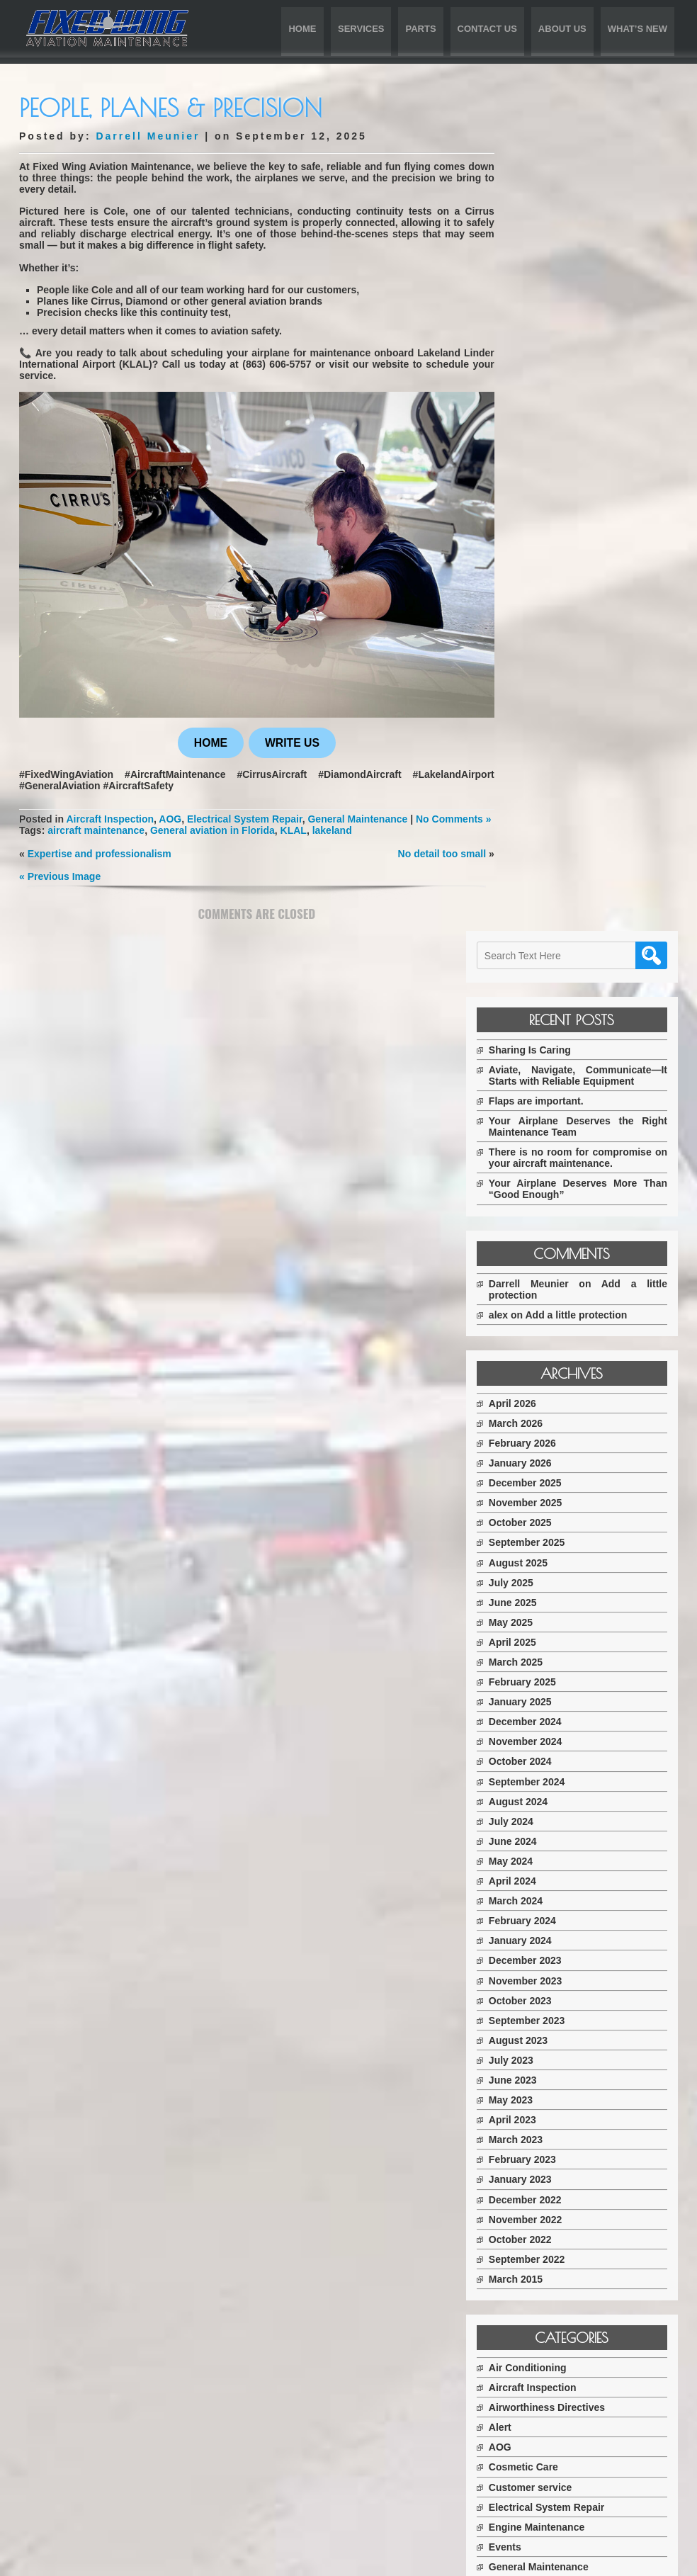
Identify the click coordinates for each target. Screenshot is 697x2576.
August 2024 (552, 984)
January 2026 (554, 647)
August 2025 (552, 746)
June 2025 (547, 785)
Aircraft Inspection (122, 809)
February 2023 (556, 1343)
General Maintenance (397, 809)
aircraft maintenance (95, 832)
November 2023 (559, 1164)
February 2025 (556, 865)
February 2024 (556, 1104)
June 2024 (547, 1025)
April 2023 (546, 1303)
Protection (547, 1830)
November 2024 (559, 925)
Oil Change (549, 1770)
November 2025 (559, 686)
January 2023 (554, 1363)
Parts (420, 29)
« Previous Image (60, 877)
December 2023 (559, 1144)
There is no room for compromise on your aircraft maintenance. (595, 336)
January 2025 (554, 885)
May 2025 (545, 806)
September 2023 (561, 1203)
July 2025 (545, 766)
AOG (189, 809)
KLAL (293, 832)
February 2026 (556, 627)
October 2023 (554, 1184)
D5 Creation (430, 2560)
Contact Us (487, 29)
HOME (203, 733)
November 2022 (559, 1402)
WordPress (557, 2560)
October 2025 (554, 706)
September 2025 (561, 726)
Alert (534, 1611)
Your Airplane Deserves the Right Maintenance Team (595, 299)
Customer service (564, 1670)
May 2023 (545, 1283)
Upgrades (546, 1889)
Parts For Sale (556, 1810)
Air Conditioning (562, 1551)
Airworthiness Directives (581, 1591)
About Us (562, 29)
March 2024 (550, 1084)
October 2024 (554, 945)
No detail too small (428, 855)
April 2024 (546, 1064)
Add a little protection (611, 498)
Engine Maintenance (570, 1710)
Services (361, 29)
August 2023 (552, 1224)
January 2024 (554, 1124)
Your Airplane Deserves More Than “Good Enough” (595, 372)
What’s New (637, 29)
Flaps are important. (570, 272)
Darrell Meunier (148, 136)
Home (302, 29)
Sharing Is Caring (564, 210)
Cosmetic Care (557, 1650)
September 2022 (561, 1443)
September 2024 (561, 965)
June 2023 (547, 1264)
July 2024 (545, 1004)
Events (539, 1730)
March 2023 (550, 1323)
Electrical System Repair (272, 809)
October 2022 (554, 1422)
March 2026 (550, 607)
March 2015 (550, 1463)
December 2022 (559, 1383)
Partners (543, 1790)
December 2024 (559, 905)
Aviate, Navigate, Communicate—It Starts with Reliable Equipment (595, 242)
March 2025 (550, 846)
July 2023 (545, 1244)
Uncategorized (557, 1869)
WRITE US (285, 733)
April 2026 (546, 587)
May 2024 (545, 1045)
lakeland (332, 832)
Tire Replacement (564, 1849)
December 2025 (559, 666)
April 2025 (546, 826)
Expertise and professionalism (99, 855)
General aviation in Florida (212, 832)
